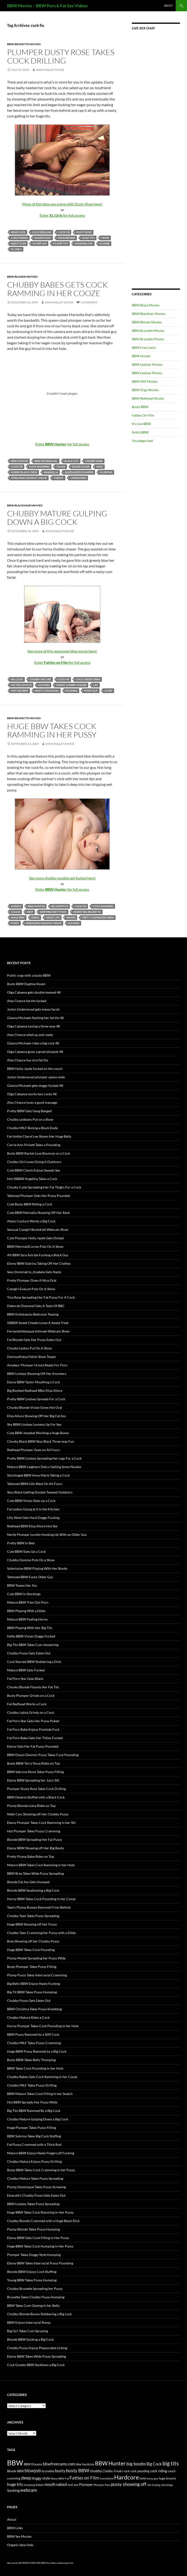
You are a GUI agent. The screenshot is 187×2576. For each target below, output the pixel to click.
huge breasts (167, 2478)
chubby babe (94, 460)
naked (70, 917)
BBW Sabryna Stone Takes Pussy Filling (35, 1772)
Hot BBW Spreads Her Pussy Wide (32, 2102)
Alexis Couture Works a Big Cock (31, 1221)
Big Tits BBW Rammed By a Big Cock (33, 2111)
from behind (66, 237)
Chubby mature (40, 679)
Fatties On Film (143, 415)
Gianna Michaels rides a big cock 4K (33, 1043)
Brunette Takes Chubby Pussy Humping (35, 2297)
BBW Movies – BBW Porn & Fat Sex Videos (47, 5)
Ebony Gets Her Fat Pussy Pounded (32, 1746)
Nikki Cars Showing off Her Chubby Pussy (37, 1814)
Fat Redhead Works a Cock (26, 1704)
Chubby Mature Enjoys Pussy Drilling (34, 2161)
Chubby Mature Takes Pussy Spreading (35, 2178)
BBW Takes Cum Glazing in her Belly (33, 2305)
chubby (96, 2471)
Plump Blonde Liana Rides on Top (31, 1806)
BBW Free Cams (144, 347)
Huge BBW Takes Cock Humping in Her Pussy (40, 2246)
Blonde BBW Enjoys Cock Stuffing (31, 2272)
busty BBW (77, 2470)
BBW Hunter (19, 460)
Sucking (73, 923)
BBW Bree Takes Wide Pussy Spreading (35, 1873)
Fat (67, 2478)
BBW (15, 2463)
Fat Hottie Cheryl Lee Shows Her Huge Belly (39, 1136)
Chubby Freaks (113, 2471)
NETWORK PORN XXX (30, 2563)
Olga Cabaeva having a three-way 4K (33, 1026)
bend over (18, 232)
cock (127, 2471)
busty (60, 2470)
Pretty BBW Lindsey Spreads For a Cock (36, 1399)
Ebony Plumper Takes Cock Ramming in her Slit (41, 1823)
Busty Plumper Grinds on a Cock (30, 1695)
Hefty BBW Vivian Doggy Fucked (31, 1636)
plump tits (60, 243)
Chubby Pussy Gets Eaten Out (28, 1653)
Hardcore (126, 2477)
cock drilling (41, 232)
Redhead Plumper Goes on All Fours (33, 1450)
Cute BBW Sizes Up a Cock (26, 1551)
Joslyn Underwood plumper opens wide (36, 1077)
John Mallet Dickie (50, 70)
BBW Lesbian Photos (147, 373)
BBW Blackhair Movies (25, 505)
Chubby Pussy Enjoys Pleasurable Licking (37, 2348)
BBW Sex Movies (19, 2536)
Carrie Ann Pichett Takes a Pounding (33, 1145)
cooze (60, 466)
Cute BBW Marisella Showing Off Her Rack (38, 1213)
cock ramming (39, 466)
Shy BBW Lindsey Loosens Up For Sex (34, 1424)
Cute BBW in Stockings (24, 1594)
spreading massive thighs (29, 477)
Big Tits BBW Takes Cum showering (32, 1645)
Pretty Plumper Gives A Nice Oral (31, 1280)
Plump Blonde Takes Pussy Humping (33, 2229)
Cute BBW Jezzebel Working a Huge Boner (38, 1433)
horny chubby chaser (71, 684)
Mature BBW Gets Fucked (26, 1670)
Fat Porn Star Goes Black (25, 1679)
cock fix (64, 232)
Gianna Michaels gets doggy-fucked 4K (35, 1085)
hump (105, 237)
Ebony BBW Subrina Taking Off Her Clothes (39, 1263)
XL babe (105, 243)
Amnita (16, 906)
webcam (28, 2490)
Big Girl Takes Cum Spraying (27, 2331)
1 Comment (88, 302)
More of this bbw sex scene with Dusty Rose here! (62, 204)
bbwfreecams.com (59, 2463)
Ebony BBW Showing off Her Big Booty (35, 1848)
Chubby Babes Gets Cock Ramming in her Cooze (57, 289)
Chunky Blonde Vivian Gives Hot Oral (34, 1407)
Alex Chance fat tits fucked (26, 1001)
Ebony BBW (57, 2478)
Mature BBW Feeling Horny (27, 1619)
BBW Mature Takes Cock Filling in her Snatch (40, 2094)
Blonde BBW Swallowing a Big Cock (33, 1890)
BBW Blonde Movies (22, 276)
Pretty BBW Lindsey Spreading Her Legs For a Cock (44, 1458)
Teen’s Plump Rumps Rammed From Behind (39, 1907)
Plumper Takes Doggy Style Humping (34, 2255)
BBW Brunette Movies (24, 44)
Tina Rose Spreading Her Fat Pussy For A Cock (41, 1297)
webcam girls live (65, 2563)
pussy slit (91, 690)
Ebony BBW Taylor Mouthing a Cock (33, 1382)
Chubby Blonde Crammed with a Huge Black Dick (43, 2221)
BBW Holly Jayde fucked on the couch (34, 1069)
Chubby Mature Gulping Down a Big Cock (57, 518)
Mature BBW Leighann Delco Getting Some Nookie (44, 1467)
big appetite (59, 906)
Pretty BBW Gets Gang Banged (29, 1111)
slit (149, 2484)
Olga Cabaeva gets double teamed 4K (34, 992)
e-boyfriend (19, 237)
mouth (49, 2484)
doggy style (41, 2478)
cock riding (158, 2471)
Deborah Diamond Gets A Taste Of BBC (36, 1306)
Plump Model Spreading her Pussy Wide (36, 1958)
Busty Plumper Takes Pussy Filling (31, 1967)
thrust (59, 477)
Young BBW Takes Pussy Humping (32, 2280)
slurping (106, 472)
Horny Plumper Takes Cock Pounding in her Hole (43, 2026)
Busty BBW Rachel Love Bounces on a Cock (38, 1153)
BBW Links (15, 2528)
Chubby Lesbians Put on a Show (30, 1119)
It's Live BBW (141, 424)
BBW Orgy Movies (145, 390)
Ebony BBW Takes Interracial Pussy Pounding (40, 2263)
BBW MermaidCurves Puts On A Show (35, 1246)
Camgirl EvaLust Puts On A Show (31, 1289)
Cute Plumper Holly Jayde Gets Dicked (35, 1238)
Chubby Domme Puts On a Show (31, 1560)
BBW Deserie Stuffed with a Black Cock (36, 1797)
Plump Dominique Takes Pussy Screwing (36, 2187)
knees (35, 917)
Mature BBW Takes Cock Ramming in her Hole (41, 1865)
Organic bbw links (20, 2545)
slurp (108, 690)
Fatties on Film (21, 684)
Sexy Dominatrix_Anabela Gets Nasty (34, 1272)
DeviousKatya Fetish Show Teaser (31, 1357)
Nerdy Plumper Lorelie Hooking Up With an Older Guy (47, 1535)
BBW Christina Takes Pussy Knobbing (34, 2009)
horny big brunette (87, 911)
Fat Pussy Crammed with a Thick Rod (34, 2145)
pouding (72, 690)
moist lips (53, 917)
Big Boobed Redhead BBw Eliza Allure (34, 1390)
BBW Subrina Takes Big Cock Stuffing (34, 2136)
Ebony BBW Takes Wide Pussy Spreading (36, 2356)
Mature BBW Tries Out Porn (27, 1602)
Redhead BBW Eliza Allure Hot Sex (32, 1526)
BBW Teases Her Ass (22, 1585)
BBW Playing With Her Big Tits (29, 1628)
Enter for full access (62, 215)
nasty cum (18, 243)
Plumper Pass (102, 2484)
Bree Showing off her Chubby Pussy (33, 1941)
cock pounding (140, 2471)
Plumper (86, 2484)
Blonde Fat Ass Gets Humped (28, 1882)
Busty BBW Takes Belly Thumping (31, 2060)
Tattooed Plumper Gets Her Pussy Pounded (38, 1196)
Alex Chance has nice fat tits (27, 1060)
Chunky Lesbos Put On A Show (29, 1348)
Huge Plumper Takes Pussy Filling (31, 2128)
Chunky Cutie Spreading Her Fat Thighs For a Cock (44, 1187)
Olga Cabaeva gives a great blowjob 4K (35, 1052)
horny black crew (24, 472)
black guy (71, 460)
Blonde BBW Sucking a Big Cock (30, 2339)
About (168, 5)
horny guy (152, 2478)
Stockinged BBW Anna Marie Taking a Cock (38, 1475)
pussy (15, 923)
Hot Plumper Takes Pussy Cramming (33, 1831)
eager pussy (42, 237)
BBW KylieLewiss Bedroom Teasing (32, 1314)
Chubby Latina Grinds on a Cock (30, 1712)
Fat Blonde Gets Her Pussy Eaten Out (34, 1340)
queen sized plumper (79, 472)
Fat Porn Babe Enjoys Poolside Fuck (33, 1729)
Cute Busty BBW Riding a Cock (29, 1204)
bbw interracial (46, 460)
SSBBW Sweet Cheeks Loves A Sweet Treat (37, 1323)
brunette (48, 2471)
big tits (170, 2463)
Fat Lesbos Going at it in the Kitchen (33, 1509)
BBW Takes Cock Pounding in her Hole (35, 2068)
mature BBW (19, 690)
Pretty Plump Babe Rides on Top (30, 1856)
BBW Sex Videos (49, 2563)
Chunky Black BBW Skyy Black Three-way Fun (40, 1441)
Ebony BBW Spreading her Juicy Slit (33, 1780)
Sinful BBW (140, 432)
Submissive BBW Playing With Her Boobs (37, 1568)
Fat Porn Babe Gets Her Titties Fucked (35, 1738)
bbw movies (12, 2563)
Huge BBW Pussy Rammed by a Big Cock (36, 2051)
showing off (84, 243)
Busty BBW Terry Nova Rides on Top (33, 1763)
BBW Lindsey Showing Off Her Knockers (36, 1374)
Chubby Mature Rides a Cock (28, 2017)
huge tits (88, 237)
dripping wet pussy (53, 911)
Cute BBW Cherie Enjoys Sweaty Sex (33, 1170)
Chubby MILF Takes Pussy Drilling (32, 2085)
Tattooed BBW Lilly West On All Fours (34, 1484)
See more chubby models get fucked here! (62, 878)
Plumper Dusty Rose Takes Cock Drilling (60, 56)
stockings (167, 2484)
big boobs (136, 2463)
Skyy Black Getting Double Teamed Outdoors (39, 1492)
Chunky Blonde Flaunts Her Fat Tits (33, 1687)
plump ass (40, 243)
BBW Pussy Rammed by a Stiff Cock (33, 2034)
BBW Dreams (33, 2464)
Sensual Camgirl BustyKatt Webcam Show (37, 1230)
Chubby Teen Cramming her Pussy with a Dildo (41, 1933)
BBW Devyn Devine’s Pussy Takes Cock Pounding (43, 1755)
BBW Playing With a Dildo (26, 1611)
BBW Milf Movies (145, 381)
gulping (44, 684)
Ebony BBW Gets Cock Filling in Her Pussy (38, 2238)
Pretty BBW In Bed (20, 1543)
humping (29, 2484)
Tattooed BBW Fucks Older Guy (30, 1577)
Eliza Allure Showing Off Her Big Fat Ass (36, 1416)
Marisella (51, 472)
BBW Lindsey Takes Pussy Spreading (33, 2204)
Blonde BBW (15, 2471)
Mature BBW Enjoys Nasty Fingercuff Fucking (40, 2153)
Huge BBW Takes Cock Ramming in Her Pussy (51, 730)
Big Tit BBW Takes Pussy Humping (32, 1992)
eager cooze (81, 466)
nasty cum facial (47, 690)
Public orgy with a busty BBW (28, 975)
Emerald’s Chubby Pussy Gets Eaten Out (36, 2195)
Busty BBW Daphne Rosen (26, 984)
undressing (78, 477)
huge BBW (18, 917)
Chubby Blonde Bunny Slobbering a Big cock (39, 2314)
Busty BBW (140, 407)
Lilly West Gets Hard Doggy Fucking (33, 1518)
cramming (14, 2478)
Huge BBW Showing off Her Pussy (32, 1924)
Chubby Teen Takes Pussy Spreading (33, 1916)
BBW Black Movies (145, 305)
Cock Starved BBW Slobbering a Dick (34, 1662)
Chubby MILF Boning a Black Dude (32, 1128)
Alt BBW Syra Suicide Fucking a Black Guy (37, 1255)
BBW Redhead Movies (148, 398)
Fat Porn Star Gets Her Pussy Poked (33, 1721)
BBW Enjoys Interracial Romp (28, 2322)
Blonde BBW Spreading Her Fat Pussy (34, 1840)
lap (95, 684)
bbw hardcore (85, 2464)
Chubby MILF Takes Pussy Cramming (34, 2043)
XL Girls (16, 249)
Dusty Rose (84, 232)
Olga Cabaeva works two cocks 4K (32, 1094)
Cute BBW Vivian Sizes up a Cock (31, 1501)
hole (99, 466)
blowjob (33, 2470)
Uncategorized (142, 441)
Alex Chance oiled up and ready (30, 1035)
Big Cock (17, 679)
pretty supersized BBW (98, 917)
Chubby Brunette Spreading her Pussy (34, 2289)
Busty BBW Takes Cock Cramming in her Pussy (41, 2170)
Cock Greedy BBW (88, 679)
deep (30, 911)
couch (15, 911)
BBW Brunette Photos (148, 339)
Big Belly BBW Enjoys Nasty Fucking (33, 1984)
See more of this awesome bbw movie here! (62, 651)
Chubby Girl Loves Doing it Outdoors (34, 1162)
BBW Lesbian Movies (147, 364)
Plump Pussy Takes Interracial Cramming (37, 1975)
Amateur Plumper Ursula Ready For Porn (37, 1365)
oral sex (73, 2485)
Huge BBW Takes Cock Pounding (31, 1950)
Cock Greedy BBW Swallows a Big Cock (36, 2365)
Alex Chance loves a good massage (32, 1102)
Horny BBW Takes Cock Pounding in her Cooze (41, 1899)
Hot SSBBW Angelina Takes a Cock (32, 1179)
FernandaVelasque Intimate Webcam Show (38, 1331)
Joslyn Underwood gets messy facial (33, 1009)
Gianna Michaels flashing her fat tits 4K (35, 1018)
